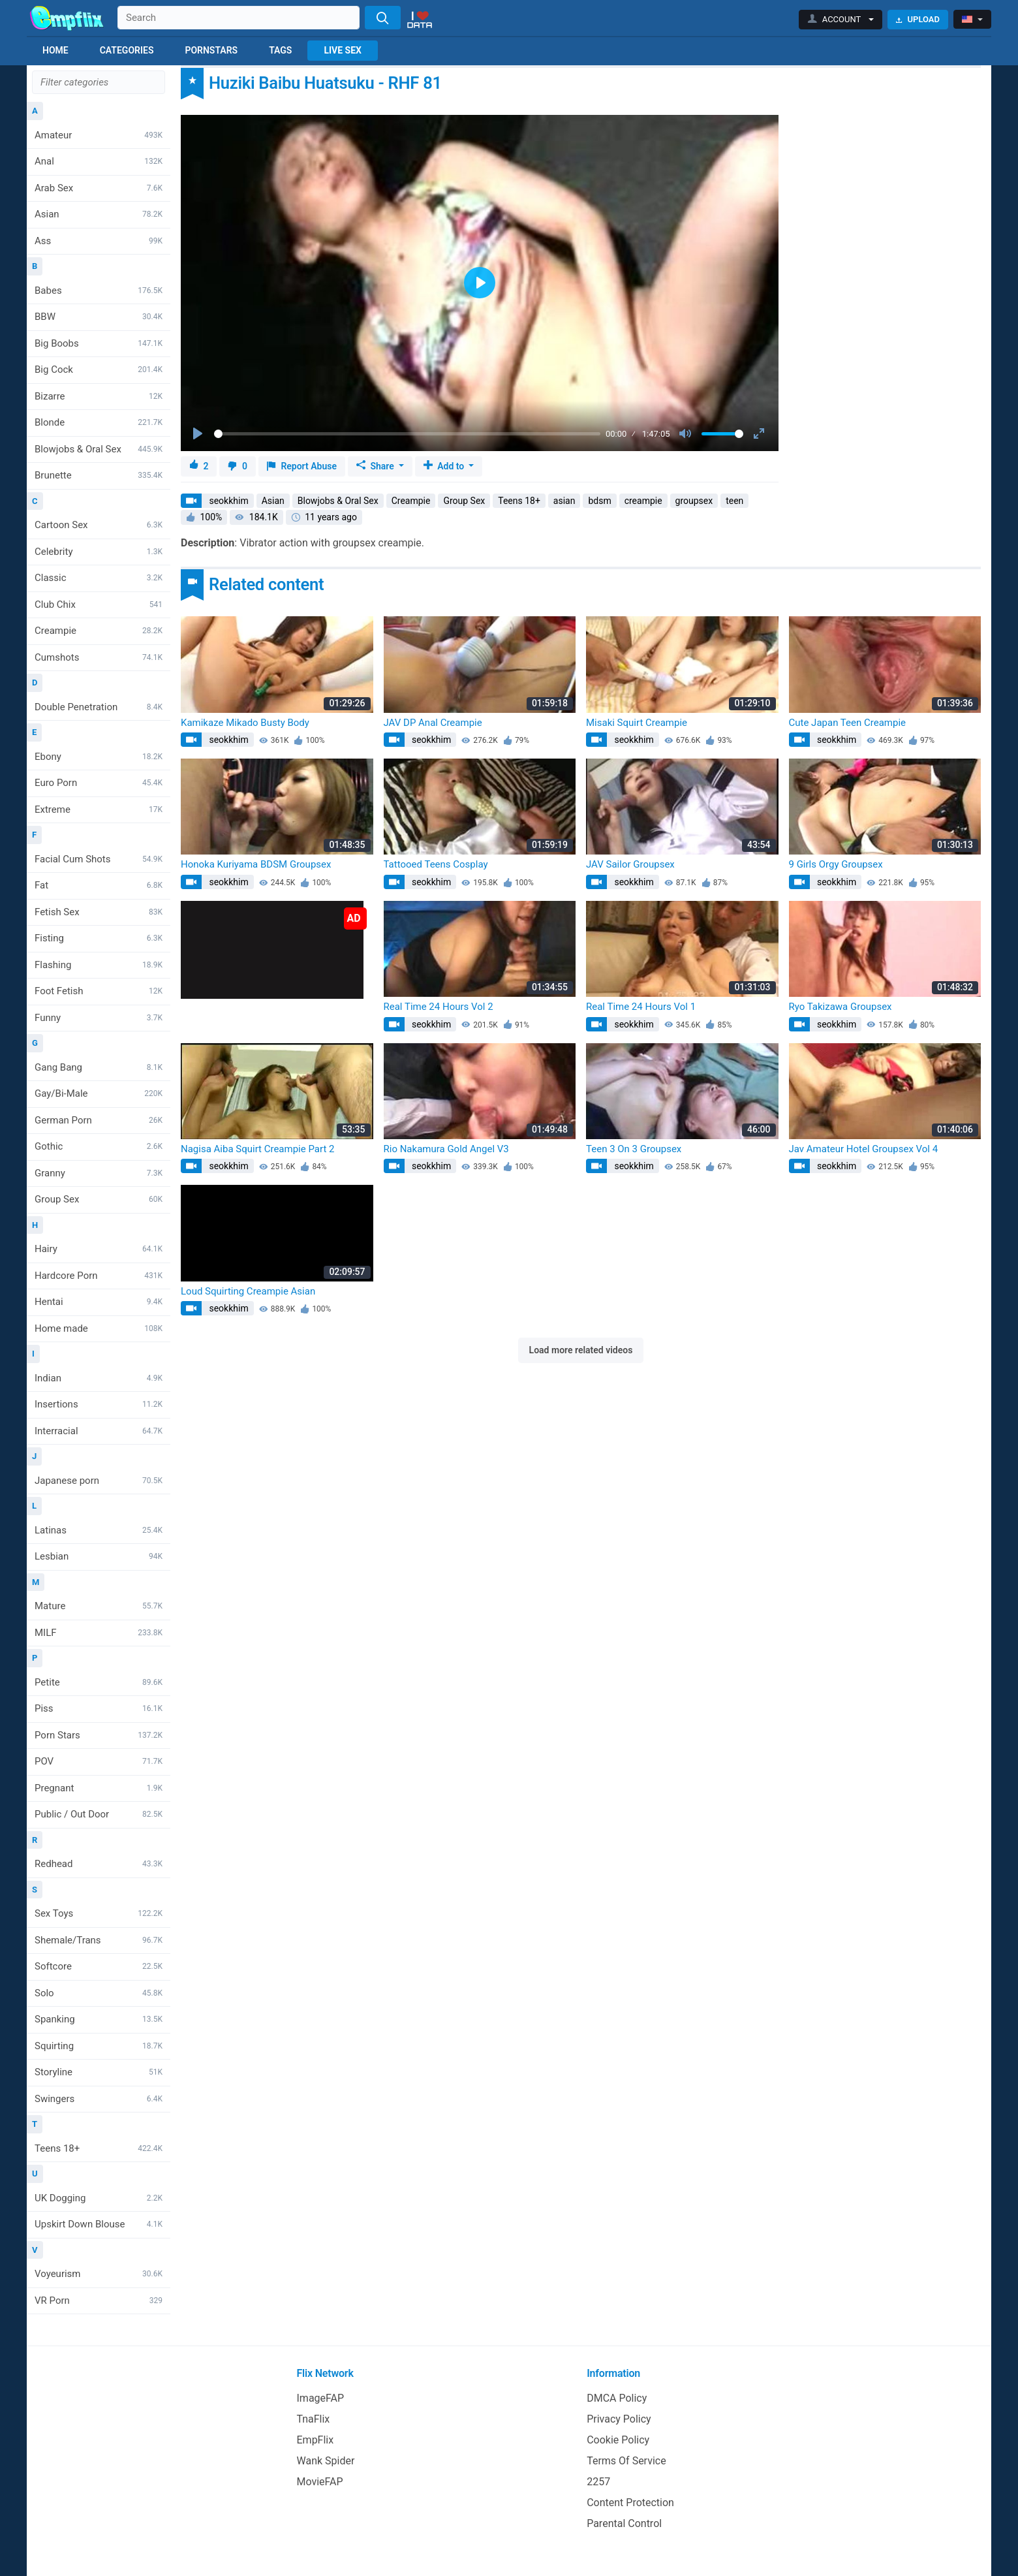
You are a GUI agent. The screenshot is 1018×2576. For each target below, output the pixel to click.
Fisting (98, 938)
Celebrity (98, 552)
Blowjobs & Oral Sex (98, 449)
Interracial (98, 1431)
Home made (98, 1328)
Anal (98, 161)
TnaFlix (313, 2419)
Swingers (98, 2099)
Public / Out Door (98, 1814)
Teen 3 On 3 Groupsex (633, 1149)
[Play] (199, 434)
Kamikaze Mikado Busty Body (245, 723)
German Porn (98, 1120)
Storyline (98, 2072)
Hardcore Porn (98, 1275)
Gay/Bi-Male (98, 1093)
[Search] (383, 17)
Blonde (98, 422)
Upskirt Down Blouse (98, 2224)
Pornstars (211, 50)
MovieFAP (320, 2481)
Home (55, 50)
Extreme (98, 809)
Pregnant (98, 1788)
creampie (643, 500)
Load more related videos (581, 1350)
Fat (98, 885)
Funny (98, 1018)
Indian (98, 1378)
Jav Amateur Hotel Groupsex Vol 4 (863, 1149)
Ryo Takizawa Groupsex (840, 1007)
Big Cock (98, 369)
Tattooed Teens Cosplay (436, 864)
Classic (98, 578)
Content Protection (630, 2502)
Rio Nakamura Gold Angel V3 (446, 1149)
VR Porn (98, 2300)
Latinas (98, 1530)
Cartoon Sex (98, 525)
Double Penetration (98, 707)
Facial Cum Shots (98, 859)
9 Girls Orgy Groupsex (836, 864)
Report (302, 466)
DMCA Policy (617, 2398)
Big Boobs (98, 343)
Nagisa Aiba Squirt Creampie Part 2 (257, 1149)
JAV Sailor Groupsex (630, 864)
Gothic (98, 1146)
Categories (127, 50)
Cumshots (98, 657)
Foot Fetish (98, 991)
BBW (98, 316)
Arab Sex (98, 188)
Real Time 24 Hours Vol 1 (641, 1007)
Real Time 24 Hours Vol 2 (438, 1007)
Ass (98, 241)
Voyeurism (98, 2274)
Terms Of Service (626, 2461)
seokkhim (228, 500)
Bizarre (98, 396)
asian (564, 500)
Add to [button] (445, 466)
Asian (98, 214)
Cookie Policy (618, 2440)
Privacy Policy (619, 2419)
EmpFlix (315, 2440)
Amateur (98, 135)
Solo (98, 1993)
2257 (598, 2481)
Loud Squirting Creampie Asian (248, 1291)
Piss (98, 1708)
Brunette (98, 475)
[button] (841, 19)
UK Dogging (98, 2198)
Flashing (98, 965)
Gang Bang (98, 1067)
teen (734, 500)
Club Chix (98, 604)
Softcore (98, 1966)
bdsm (599, 500)
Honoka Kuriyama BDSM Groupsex (256, 864)
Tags (280, 50)
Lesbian (98, 1556)
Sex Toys (98, 1913)
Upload (918, 19)
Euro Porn (98, 783)
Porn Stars (98, 1735)
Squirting (98, 2046)
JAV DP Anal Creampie (433, 723)
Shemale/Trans (98, 1940)
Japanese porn (98, 1480)
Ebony (98, 756)
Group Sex (98, 1199)
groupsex (694, 500)
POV (98, 1761)
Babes (98, 290)
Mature (98, 1606)
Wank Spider (326, 2461)
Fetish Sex (98, 912)
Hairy (98, 1249)
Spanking (98, 2019)
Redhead (98, 1864)
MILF (98, 1633)
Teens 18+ (98, 2148)
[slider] (407, 434)
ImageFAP (321, 2398)
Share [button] (376, 466)
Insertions (98, 1404)
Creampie (98, 630)
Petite (98, 1682)
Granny (98, 1173)
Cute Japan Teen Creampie (847, 723)
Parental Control (624, 2523)
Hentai (98, 1302)
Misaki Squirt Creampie (636, 723)
